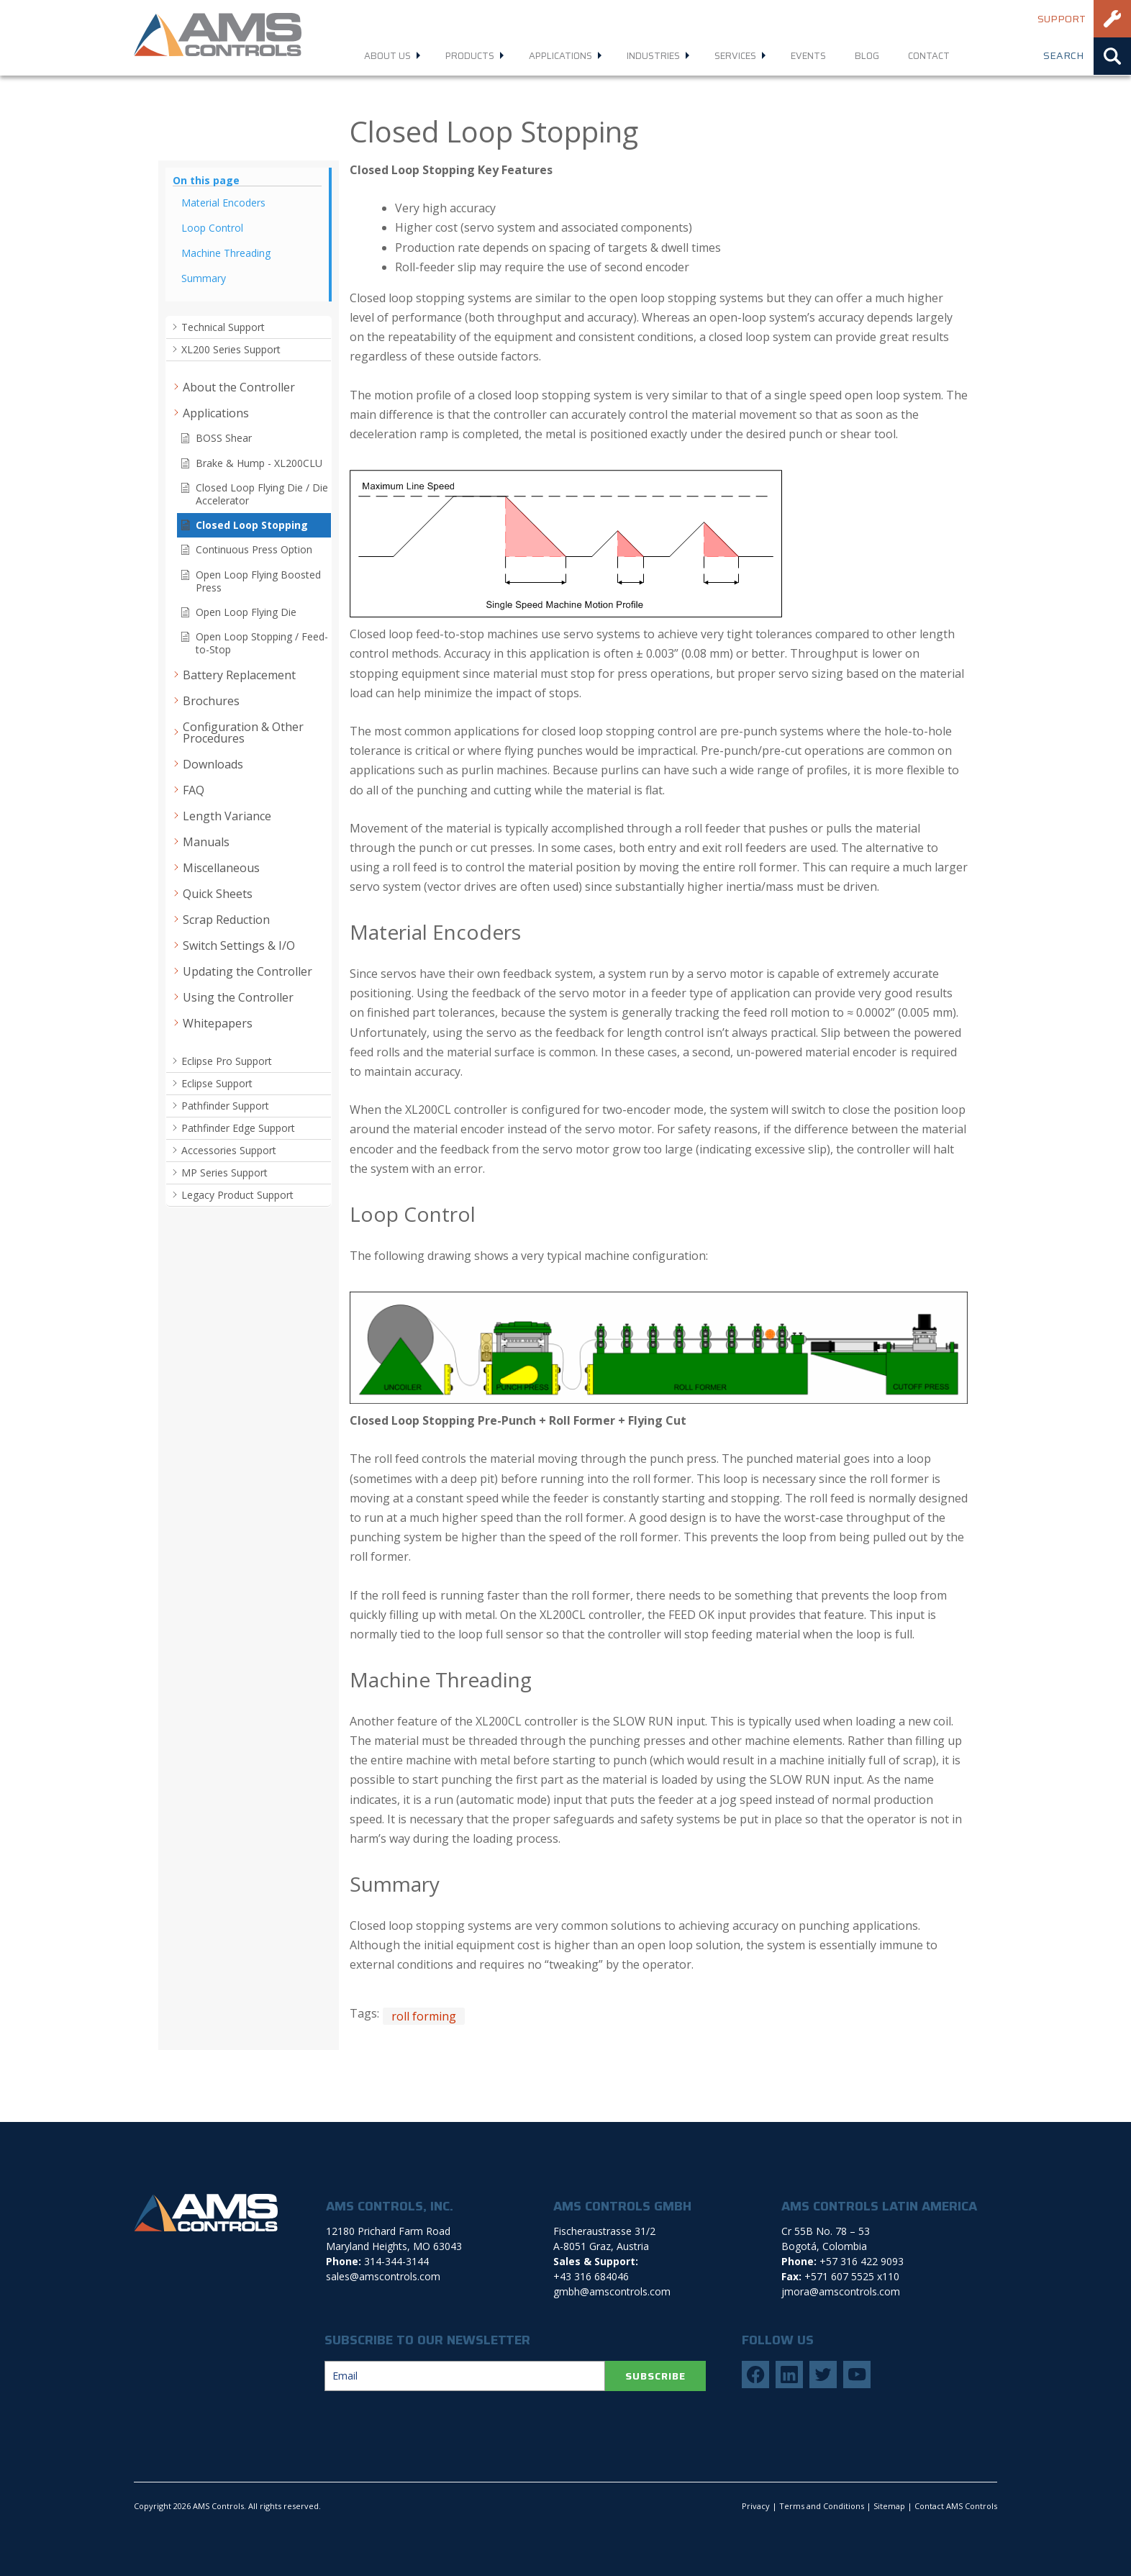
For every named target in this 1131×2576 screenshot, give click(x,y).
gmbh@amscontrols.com (612, 2291)
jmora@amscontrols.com (840, 2291)
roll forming (423, 2016)
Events (808, 55)
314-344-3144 (396, 2261)
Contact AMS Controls (955, 2505)
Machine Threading (226, 253)
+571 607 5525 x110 (851, 2276)
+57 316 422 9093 (861, 2261)
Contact (929, 55)
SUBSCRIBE (655, 2376)
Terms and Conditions (821, 2505)
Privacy (756, 2505)
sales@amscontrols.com (383, 2276)
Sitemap (889, 2505)
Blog (867, 55)
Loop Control (212, 228)
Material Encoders (223, 202)
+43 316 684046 (591, 2276)
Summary (203, 278)
